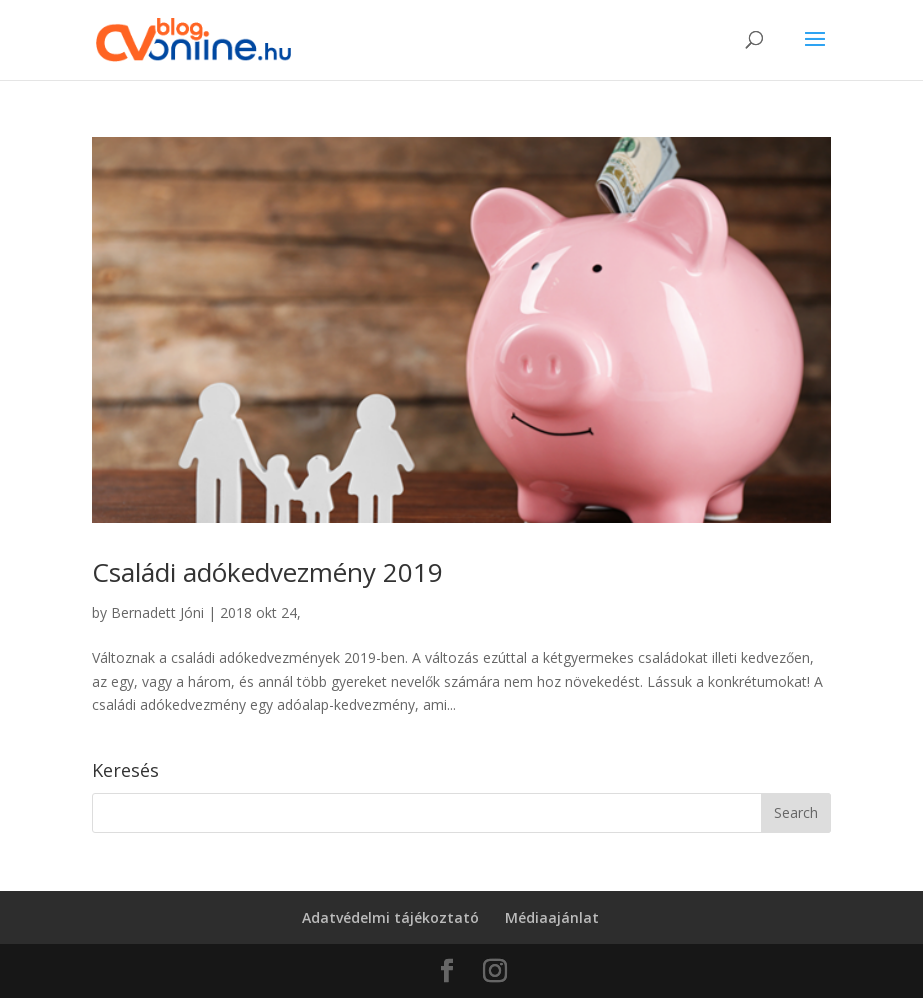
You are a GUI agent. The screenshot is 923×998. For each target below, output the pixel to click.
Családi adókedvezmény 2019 (267, 572)
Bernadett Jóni (157, 612)
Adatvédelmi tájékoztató (390, 917)
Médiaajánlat (552, 917)
